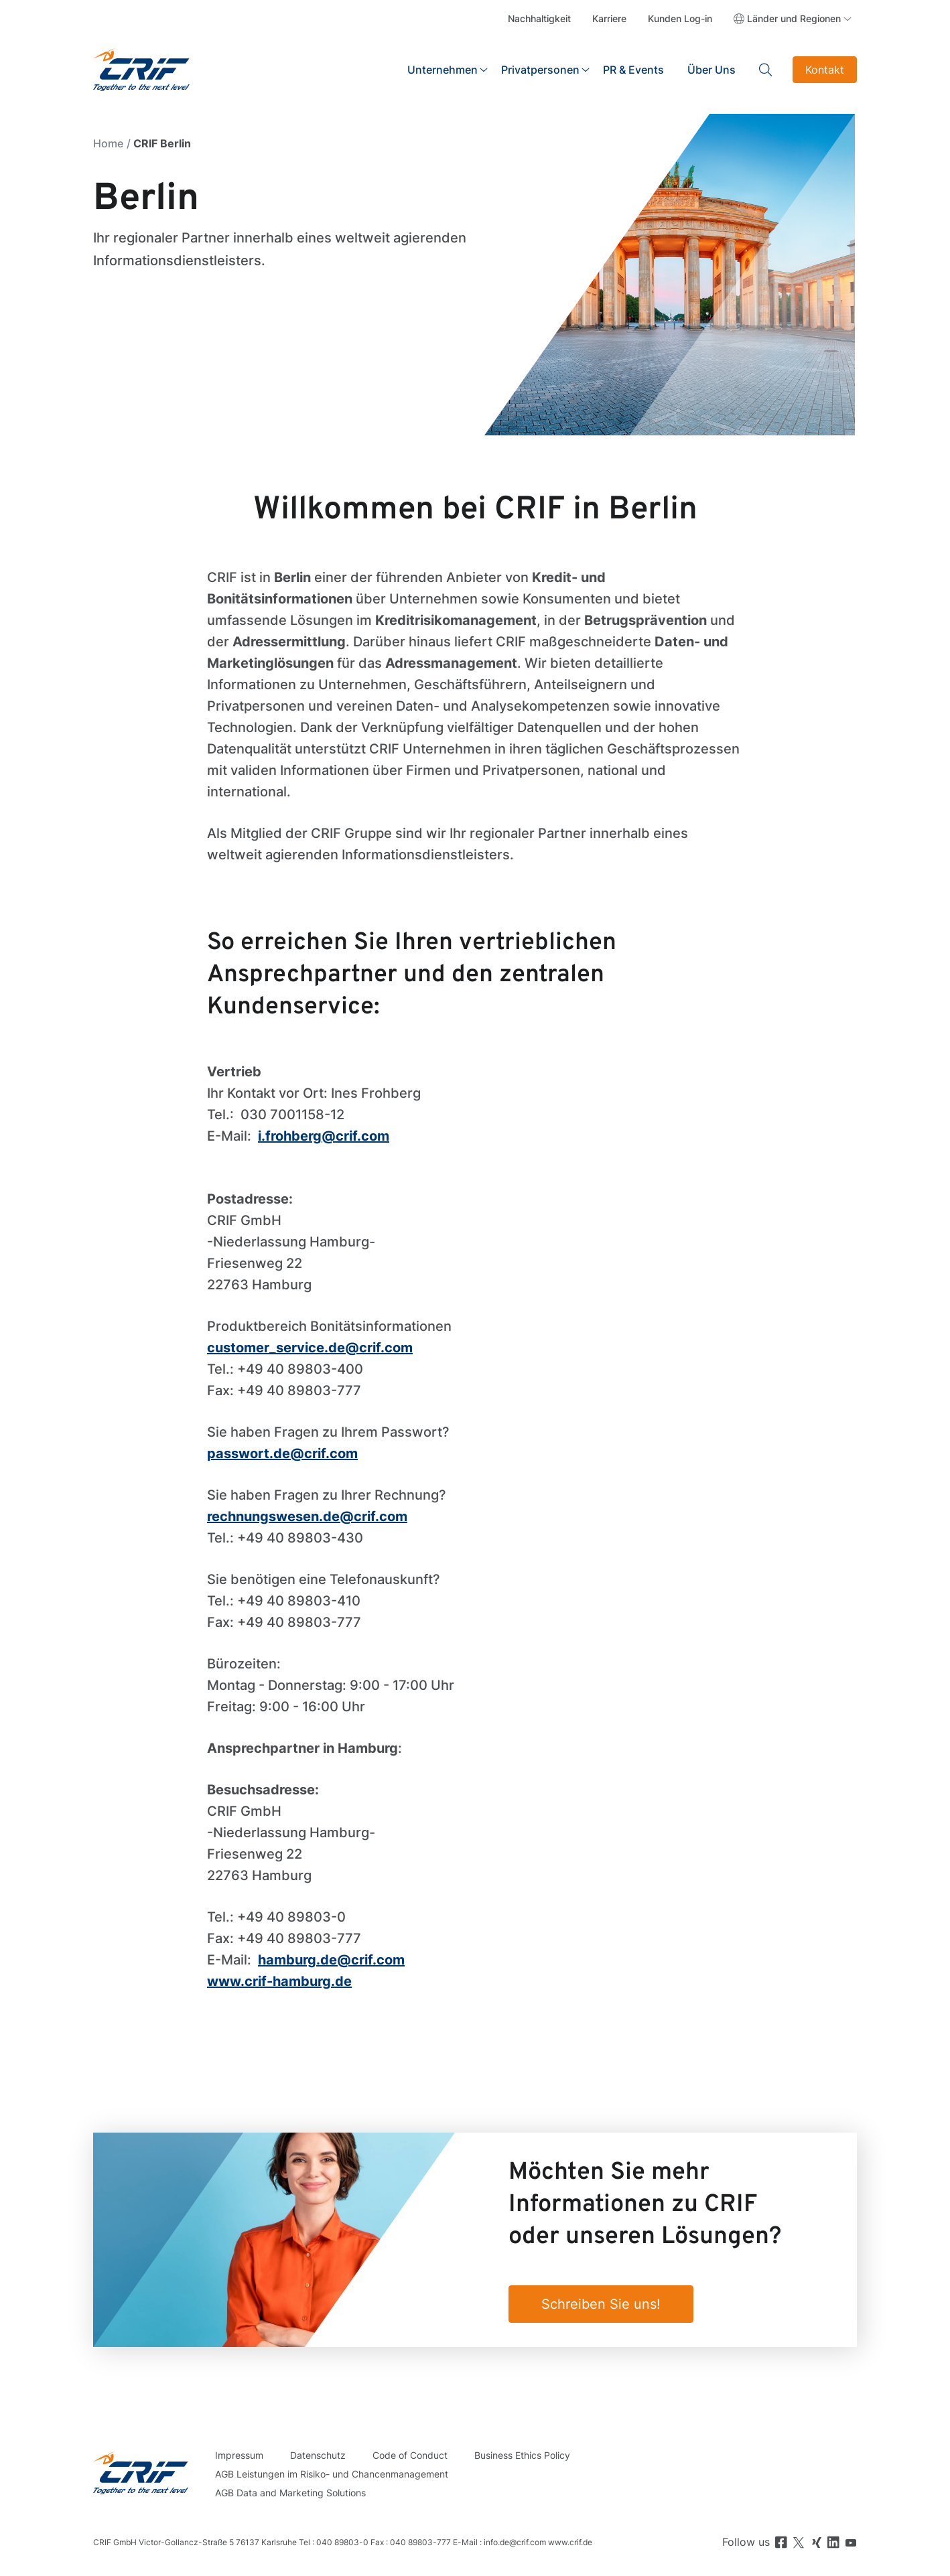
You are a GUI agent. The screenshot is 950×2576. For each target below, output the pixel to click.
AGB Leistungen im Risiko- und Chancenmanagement (331, 2474)
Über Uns (711, 69)
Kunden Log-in (680, 18)
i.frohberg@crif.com (323, 1136)
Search (765, 69)
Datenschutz (318, 2455)
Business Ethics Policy (522, 2455)
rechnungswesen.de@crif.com (307, 1516)
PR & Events (633, 69)
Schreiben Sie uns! (601, 2304)
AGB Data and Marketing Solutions (290, 2492)
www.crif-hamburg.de (279, 1981)
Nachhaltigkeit (539, 18)
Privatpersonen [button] (540, 69)
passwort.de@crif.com (282, 1453)
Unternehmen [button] (442, 69)
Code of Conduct (410, 2455)
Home (108, 143)
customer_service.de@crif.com (310, 1348)
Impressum (239, 2455)
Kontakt (824, 69)
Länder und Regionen (794, 18)
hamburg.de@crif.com (331, 1960)
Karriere (609, 18)
